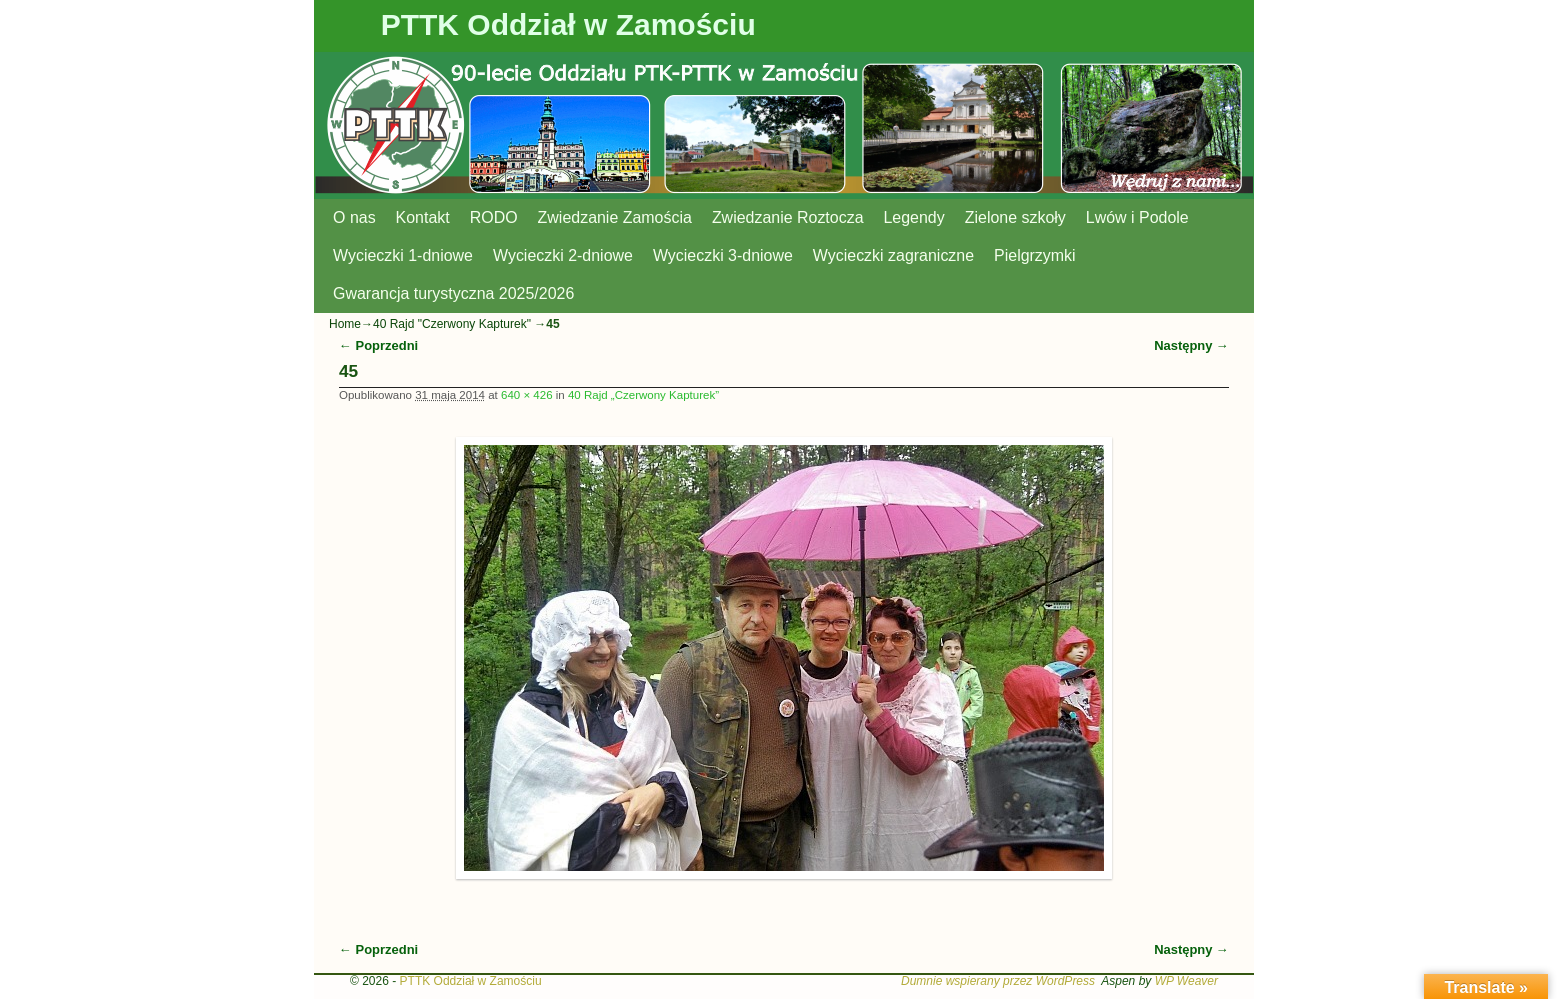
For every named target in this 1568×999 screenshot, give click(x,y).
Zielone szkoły (1015, 217)
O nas (354, 217)
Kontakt (423, 217)
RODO (494, 217)
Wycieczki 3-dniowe (723, 255)
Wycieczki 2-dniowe (563, 255)
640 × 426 (527, 395)
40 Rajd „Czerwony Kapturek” (643, 395)
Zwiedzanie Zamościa (615, 217)
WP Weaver (1186, 981)
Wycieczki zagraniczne (893, 255)
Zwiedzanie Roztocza (788, 217)
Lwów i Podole (1137, 217)
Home (345, 324)
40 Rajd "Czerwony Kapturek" (452, 324)
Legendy (914, 217)
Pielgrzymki (1035, 255)
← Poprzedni (378, 345)
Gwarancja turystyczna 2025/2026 (453, 293)
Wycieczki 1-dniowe (403, 255)
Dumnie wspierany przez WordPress (998, 981)
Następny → (1191, 345)
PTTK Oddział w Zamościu (568, 24)
